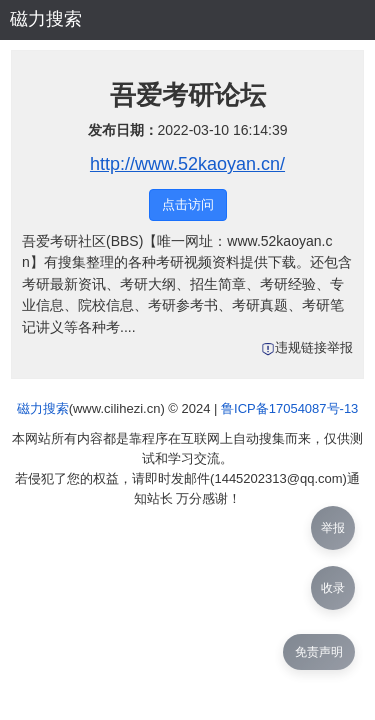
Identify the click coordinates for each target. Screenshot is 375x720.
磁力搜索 (46, 19)
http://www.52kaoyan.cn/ (187, 164)
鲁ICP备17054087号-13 (289, 408)
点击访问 (188, 204)
